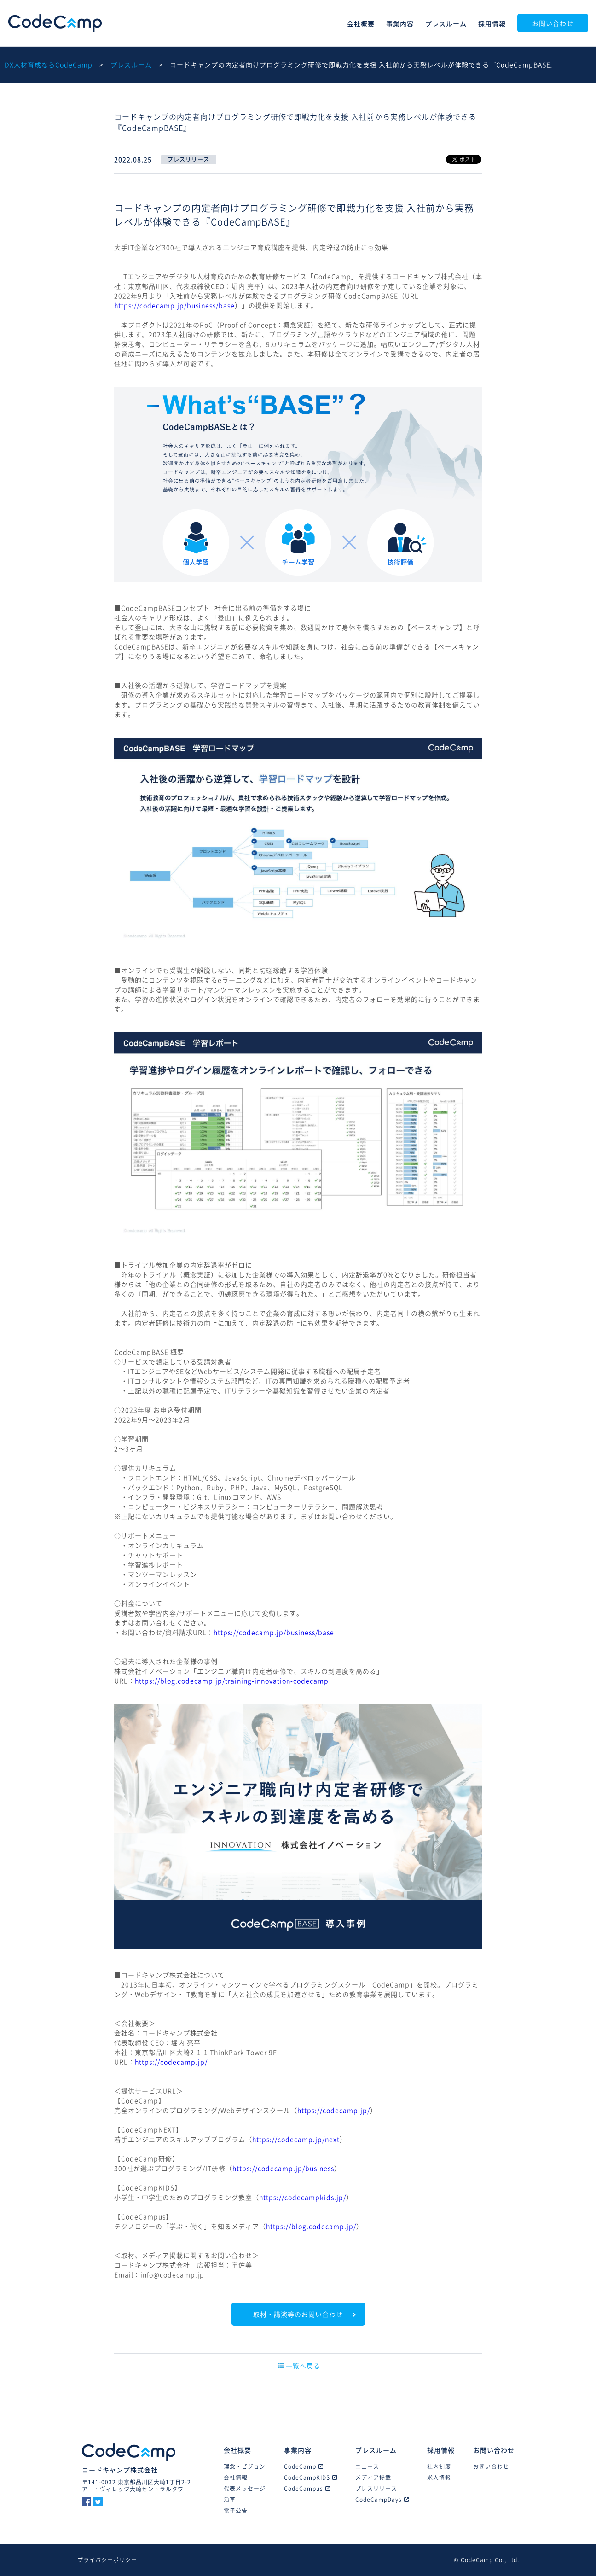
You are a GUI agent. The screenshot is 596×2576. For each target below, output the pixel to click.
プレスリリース (376, 2488)
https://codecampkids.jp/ (302, 2197)
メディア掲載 (373, 2477)
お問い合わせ (552, 23)
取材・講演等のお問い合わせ (298, 2314)
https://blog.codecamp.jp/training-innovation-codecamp (232, 1680)
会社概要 (361, 23)
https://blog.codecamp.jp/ (311, 2226)
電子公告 (236, 2510)
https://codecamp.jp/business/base (174, 305)
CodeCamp (55, 23)
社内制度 (439, 2466)
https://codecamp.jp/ (171, 2061)
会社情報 (236, 2477)
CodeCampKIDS (310, 2477)
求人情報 (439, 2477)
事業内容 (400, 23)
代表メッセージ (245, 2488)
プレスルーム (446, 23)
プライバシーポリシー (107, 2560)
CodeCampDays (382, 2499)
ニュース (367, 2466)
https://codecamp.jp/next (296, 2139)
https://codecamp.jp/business (283, 2168)
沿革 (230, 2499)
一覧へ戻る (299, 2365)
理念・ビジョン (245, 2466)
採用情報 (492, 23)
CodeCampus (307, 2488)
